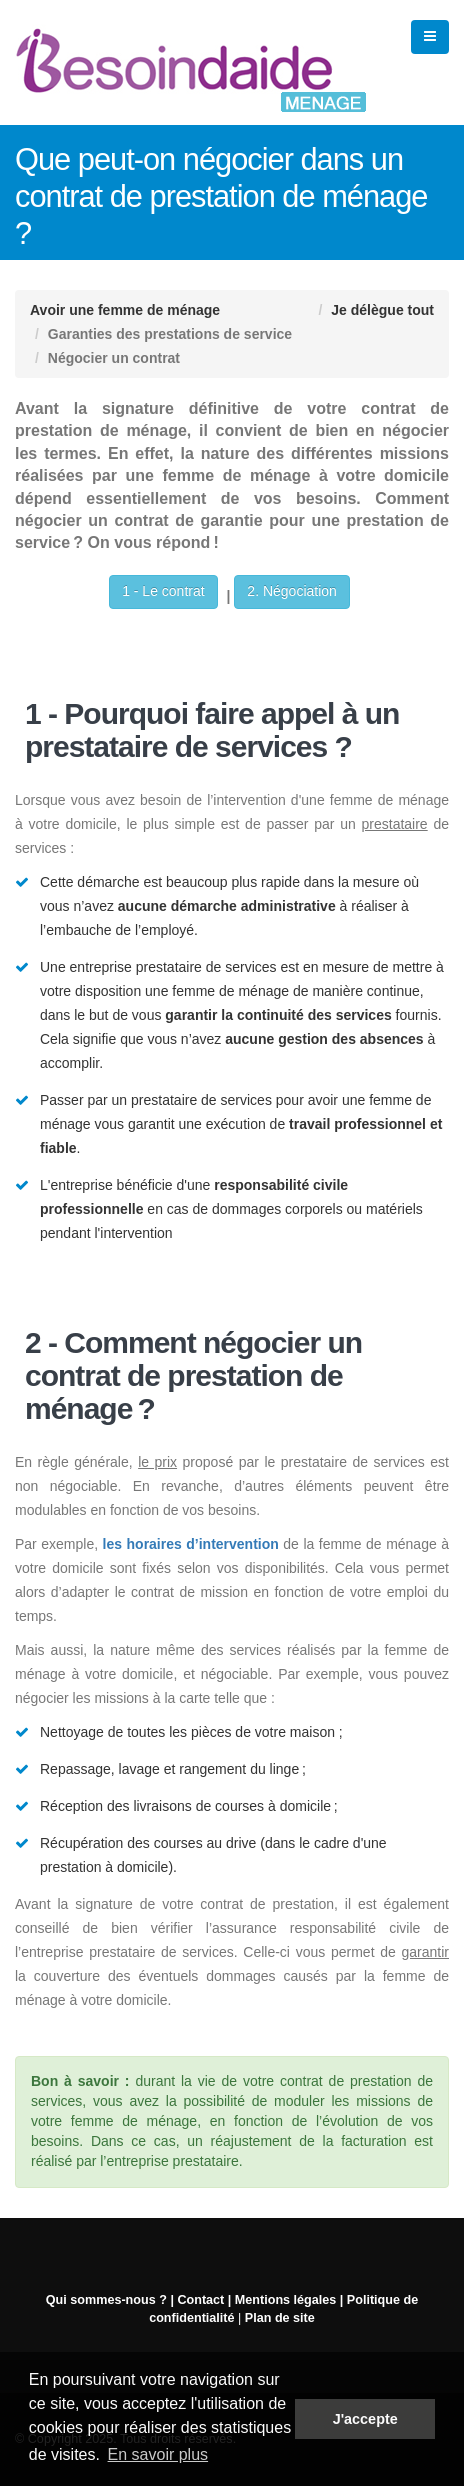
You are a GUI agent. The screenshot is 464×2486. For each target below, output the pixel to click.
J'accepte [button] (365, 2419)
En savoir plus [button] (158, 2454)
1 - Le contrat (163, 591)
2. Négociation (292, 591)
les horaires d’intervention (191, 1544)
